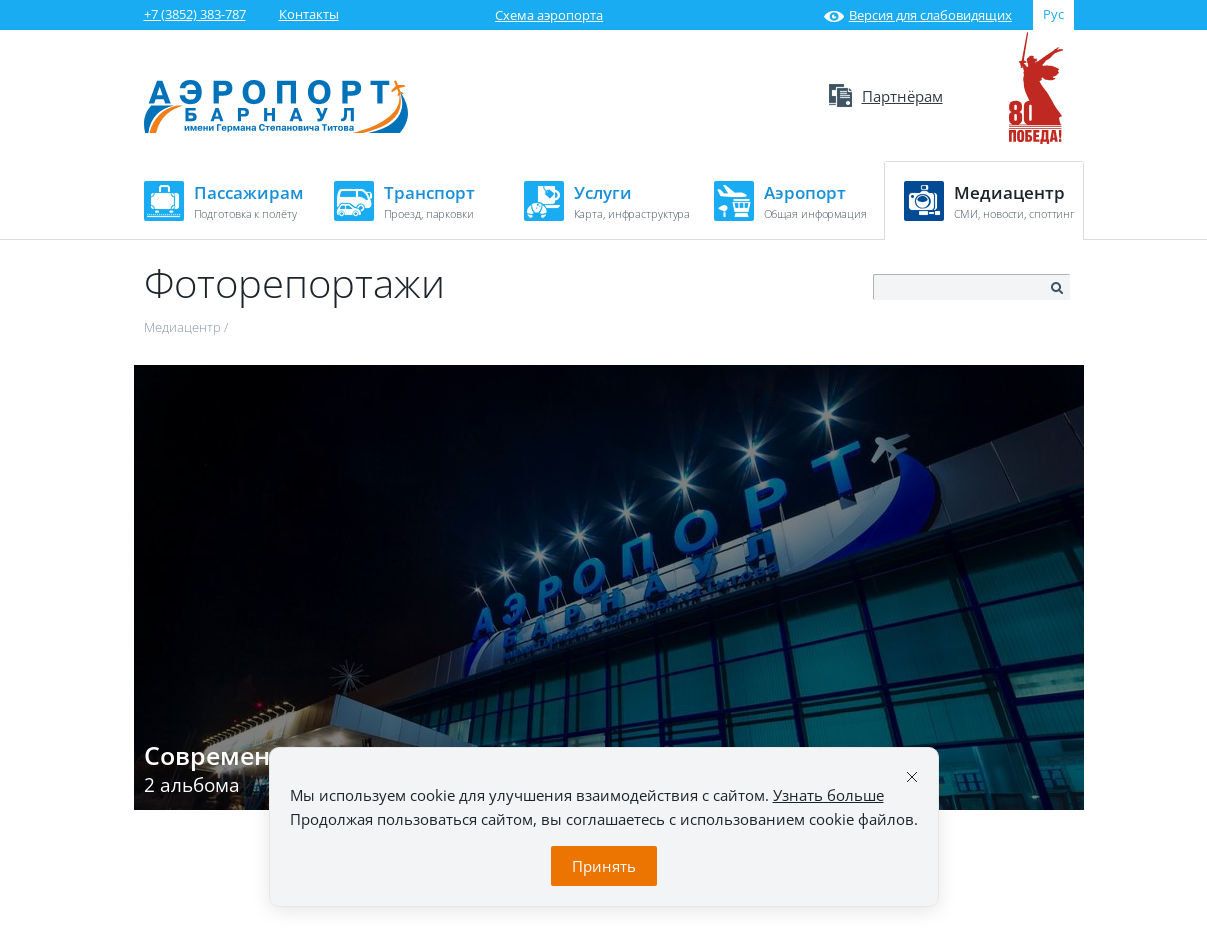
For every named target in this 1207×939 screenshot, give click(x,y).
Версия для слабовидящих (918, 15)
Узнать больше (828, 795)
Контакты (309, 14)
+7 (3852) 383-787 (195, 14)
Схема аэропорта (549, 15)
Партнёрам (886, 96)
